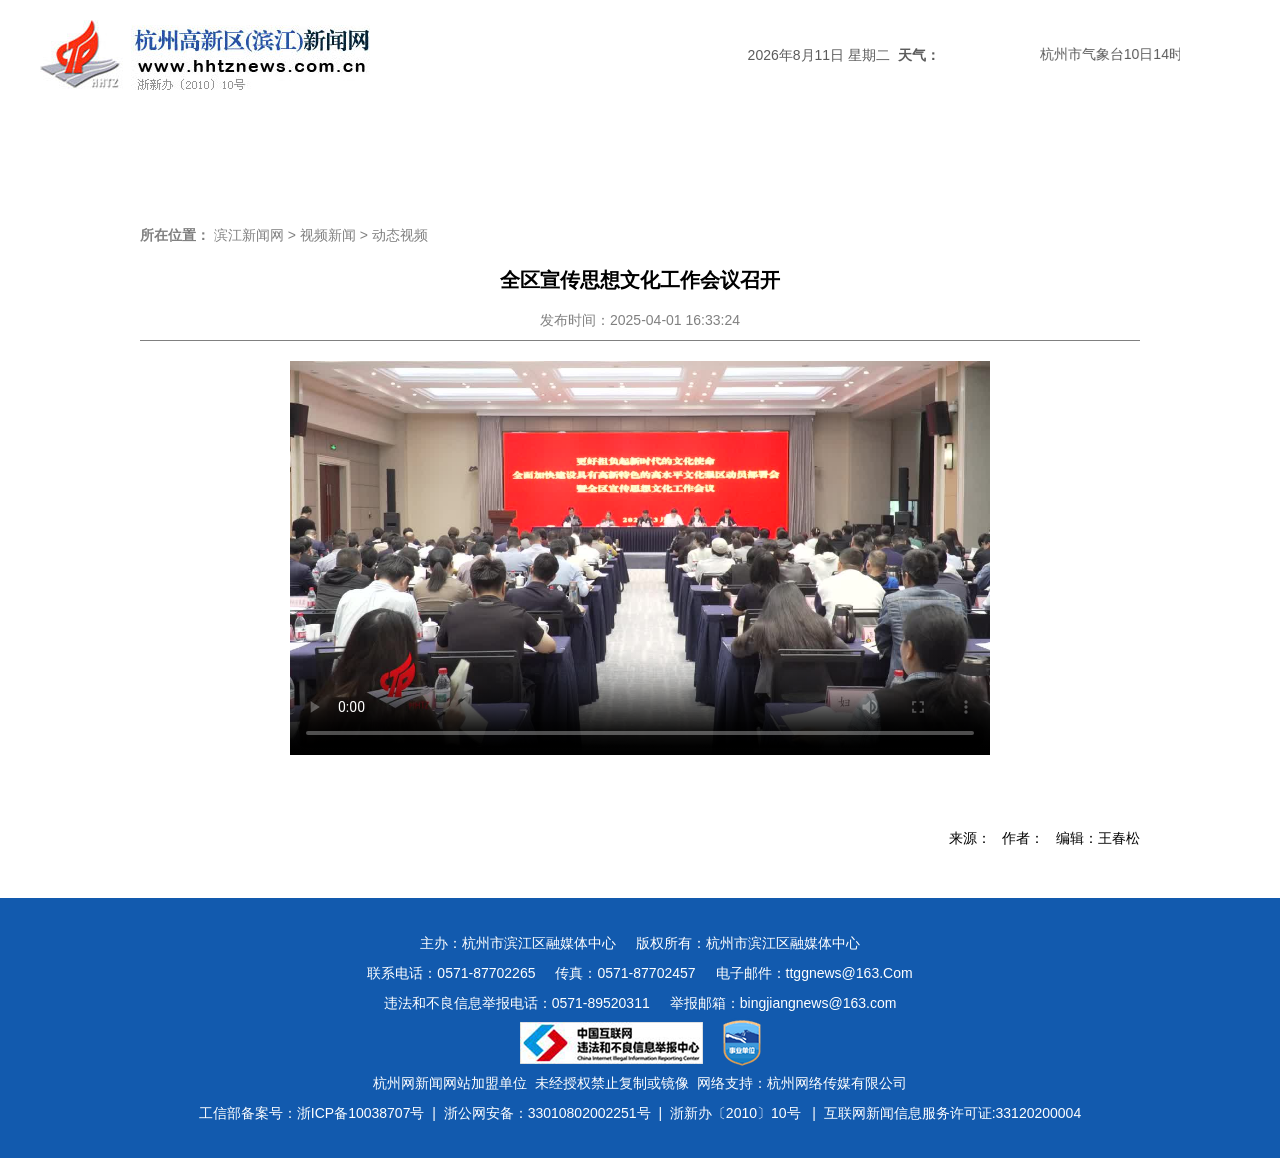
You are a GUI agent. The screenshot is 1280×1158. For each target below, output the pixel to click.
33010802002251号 (589, 1113)
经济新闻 (640, 154)
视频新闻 (964, 154)
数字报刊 (856, 154)
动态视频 (400, 235)
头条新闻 (208, 154)
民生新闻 (748, 154)
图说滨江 (1072, 154)
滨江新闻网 (249, 235)
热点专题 (532, 154)
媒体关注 (424, 154)
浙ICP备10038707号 (361, 1113)
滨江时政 (316, 154)
